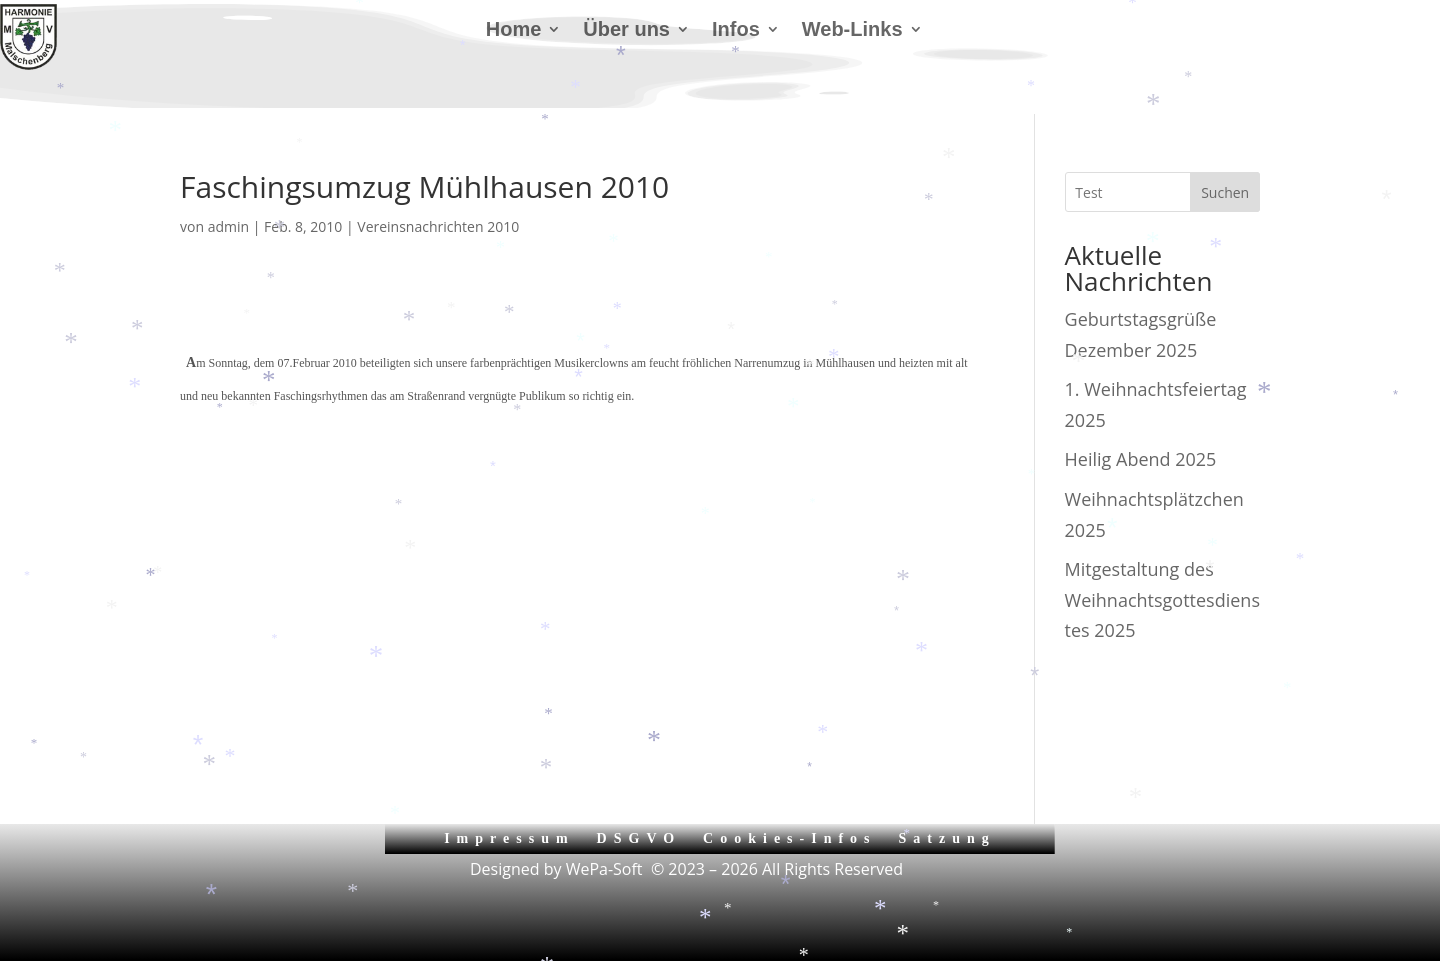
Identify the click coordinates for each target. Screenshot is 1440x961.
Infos (736, 31)
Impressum (509, 838)
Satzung (947, 838)
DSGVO (639, 838)
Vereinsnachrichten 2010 (438, 226)
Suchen (1225, 192)
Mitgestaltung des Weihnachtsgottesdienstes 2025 (1162, 599)
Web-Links (852, 31)
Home (514, 31)
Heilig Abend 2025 (1141, 459)
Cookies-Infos (789, 838)
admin (228, 226)
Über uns (626, 31)
